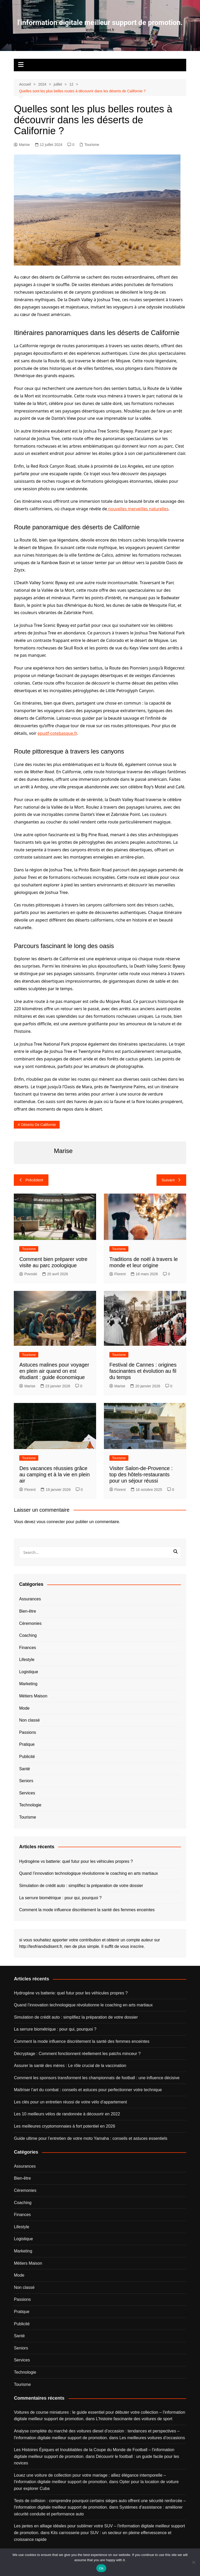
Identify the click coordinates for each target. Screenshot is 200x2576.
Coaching (28, 1635)
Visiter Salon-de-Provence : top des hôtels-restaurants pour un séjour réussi (141, 1474)
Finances (27, 1647)
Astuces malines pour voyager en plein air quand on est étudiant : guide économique (54, 1371)
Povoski (28, 1274)
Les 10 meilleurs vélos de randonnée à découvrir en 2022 (67, 2114)
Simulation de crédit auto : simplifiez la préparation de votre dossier (81, 1885)
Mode (24, 1708)
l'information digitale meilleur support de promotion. (100, 22)
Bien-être (27, 1611)
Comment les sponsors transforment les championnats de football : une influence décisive (96, 2078)
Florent (117, 1274)
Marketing (28, 1684)
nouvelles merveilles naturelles (137, 509)
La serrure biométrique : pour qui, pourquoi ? (60, 1898)
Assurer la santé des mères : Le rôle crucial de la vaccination (70, 2065)
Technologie (30, 1805)
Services (27, 1793)
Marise (22, 145)
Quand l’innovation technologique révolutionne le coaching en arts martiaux (88, 1873)
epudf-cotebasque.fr (57, 733)
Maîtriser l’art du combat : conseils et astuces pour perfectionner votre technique (88, 2090)
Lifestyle (26, 1659)
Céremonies (30, 1623)
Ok (101, 2568)
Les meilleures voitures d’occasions (152, 2438)
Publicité (27, 1756)
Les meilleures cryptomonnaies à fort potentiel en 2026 (64, 2126)
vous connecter (51, 1521)
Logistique (28, 1672)
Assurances (30, 1599)
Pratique (27, 1744)
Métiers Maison (33, 1696)
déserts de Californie (38, 1125)
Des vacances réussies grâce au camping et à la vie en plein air (54, 1474)
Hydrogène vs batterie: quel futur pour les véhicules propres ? (76, 1861)
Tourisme (91, 145)
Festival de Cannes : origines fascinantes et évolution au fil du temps (143, 1371)
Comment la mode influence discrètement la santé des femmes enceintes (86, 1910)
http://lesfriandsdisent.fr (40, 1946)
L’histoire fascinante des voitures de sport (134, 2419)
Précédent (31, 1180)
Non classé (29, 1720)
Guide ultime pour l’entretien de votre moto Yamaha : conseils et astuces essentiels (90, 2138)
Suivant (171, 1180)
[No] (193, 2562)
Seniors (26, 1781)
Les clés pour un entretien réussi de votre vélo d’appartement (70, 2102)
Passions (27, 1732)
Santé (24, 1769)
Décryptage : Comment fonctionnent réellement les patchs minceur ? (77, 2053)
